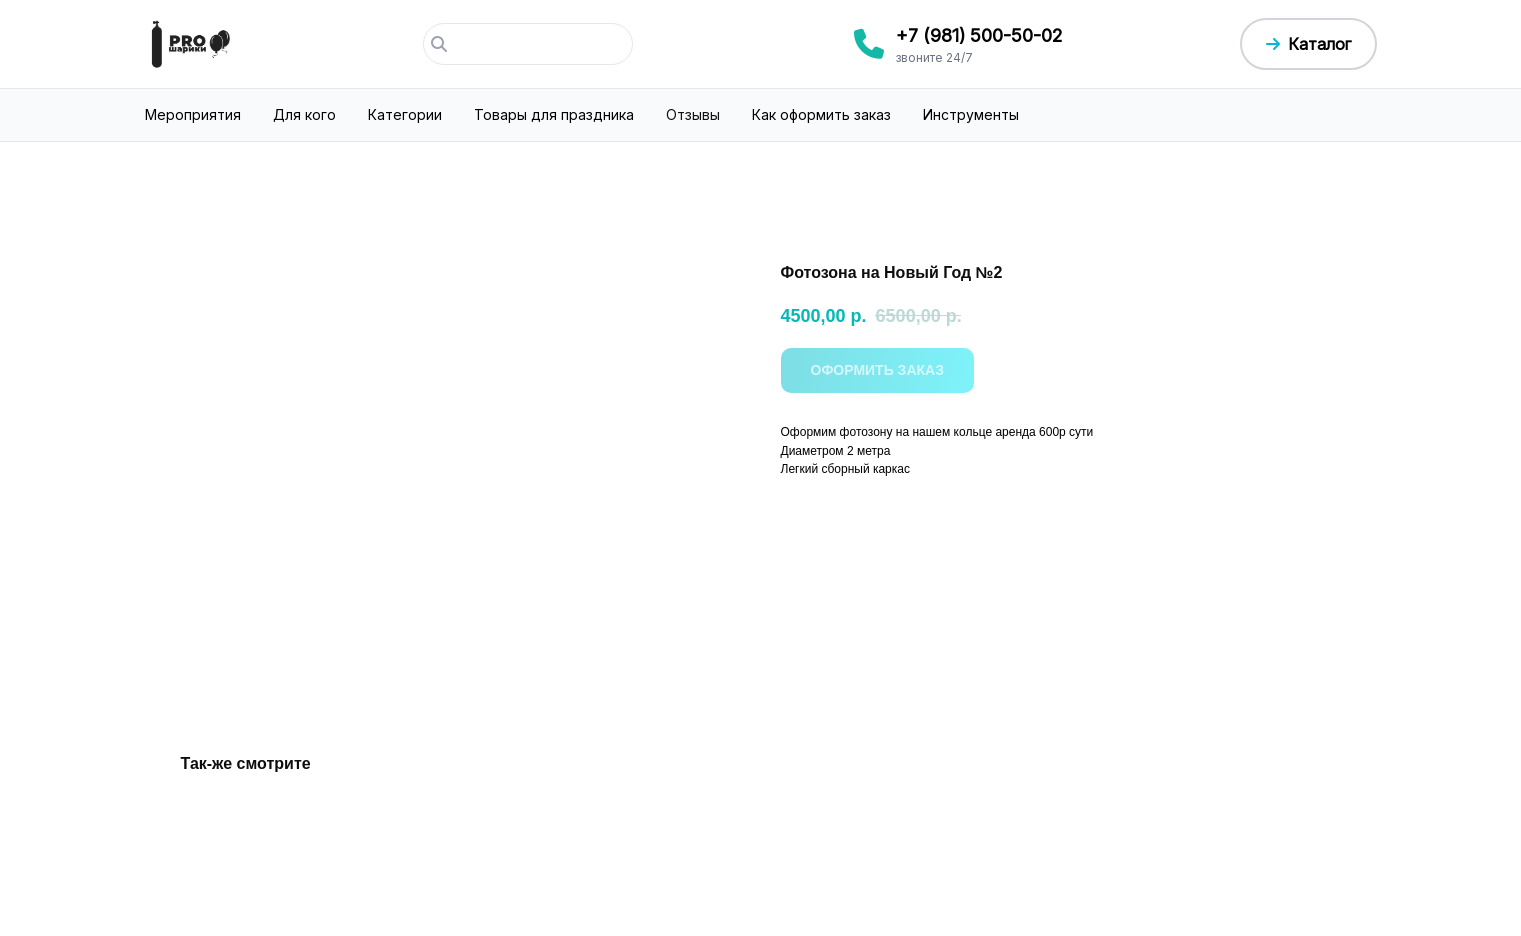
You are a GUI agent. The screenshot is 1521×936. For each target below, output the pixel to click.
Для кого (304, 114)
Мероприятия (193, 114)
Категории (405, 114)
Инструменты (971, 114)
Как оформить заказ (821, 114)
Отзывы (693, 114)
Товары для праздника (554, 114)
